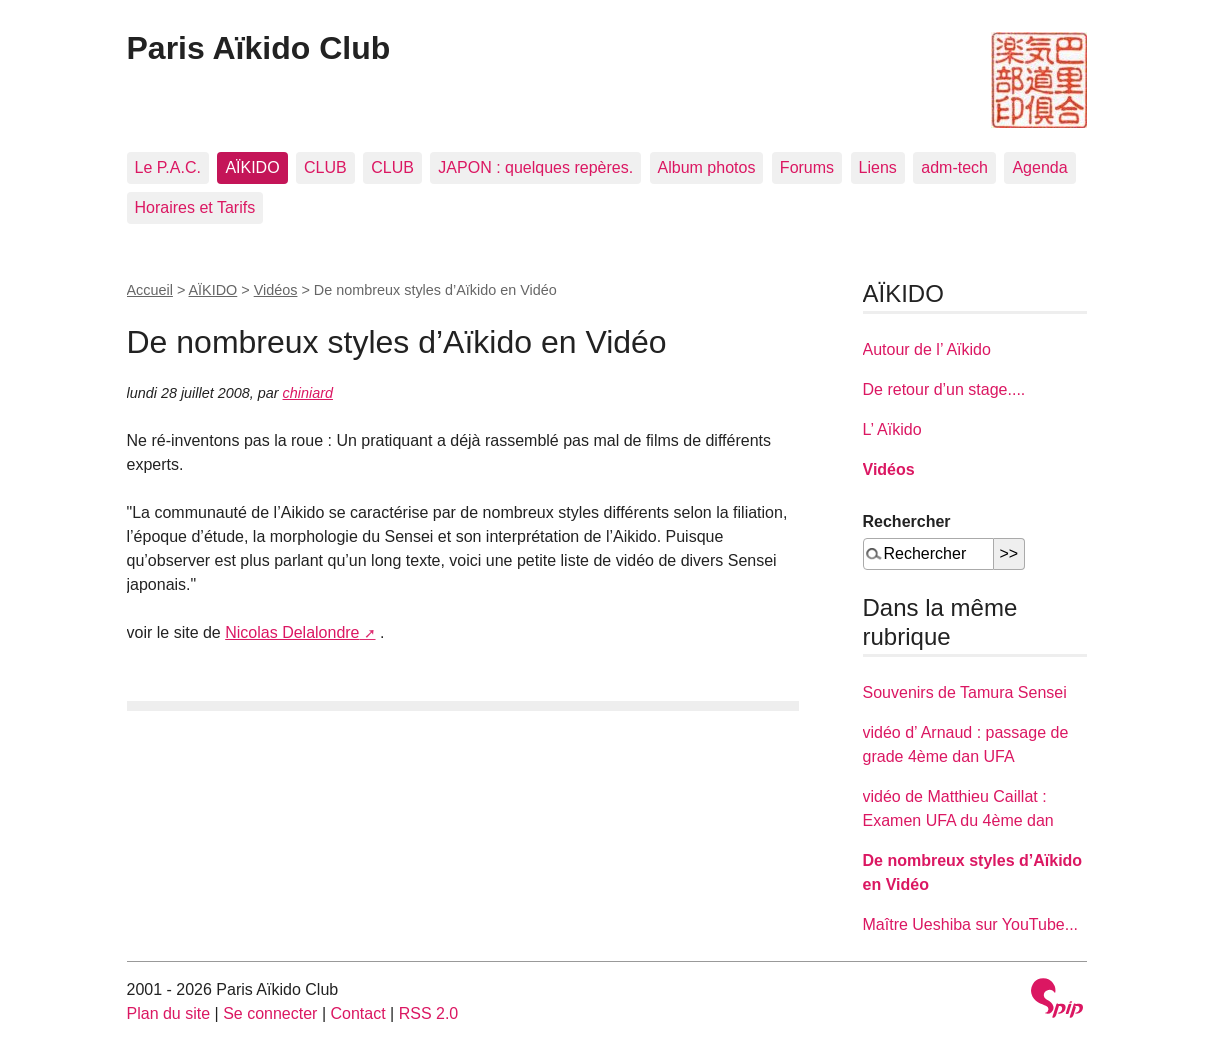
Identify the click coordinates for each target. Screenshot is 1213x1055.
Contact (357, 1013)
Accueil (150, 290)
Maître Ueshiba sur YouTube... (971, 924)
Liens (878, 167)
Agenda (1039, 167)
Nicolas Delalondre (292, 632)
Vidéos (276, 290)
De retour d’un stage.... (944, 389)
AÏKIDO (252, 167)
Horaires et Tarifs (195, 207)
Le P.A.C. (168, 167)
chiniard (308, 393)
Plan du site (169, 1013)
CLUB (325, 167)
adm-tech (954, 167)
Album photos (707, 167)
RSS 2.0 (429, 1013)
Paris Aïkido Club (259, 48)
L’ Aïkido (892, 429)
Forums (807, 167)
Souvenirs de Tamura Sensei (965, 692)
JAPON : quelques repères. (535, 167)
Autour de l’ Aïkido (927, 349)
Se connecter (270, 1013)
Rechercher (907, 521)
